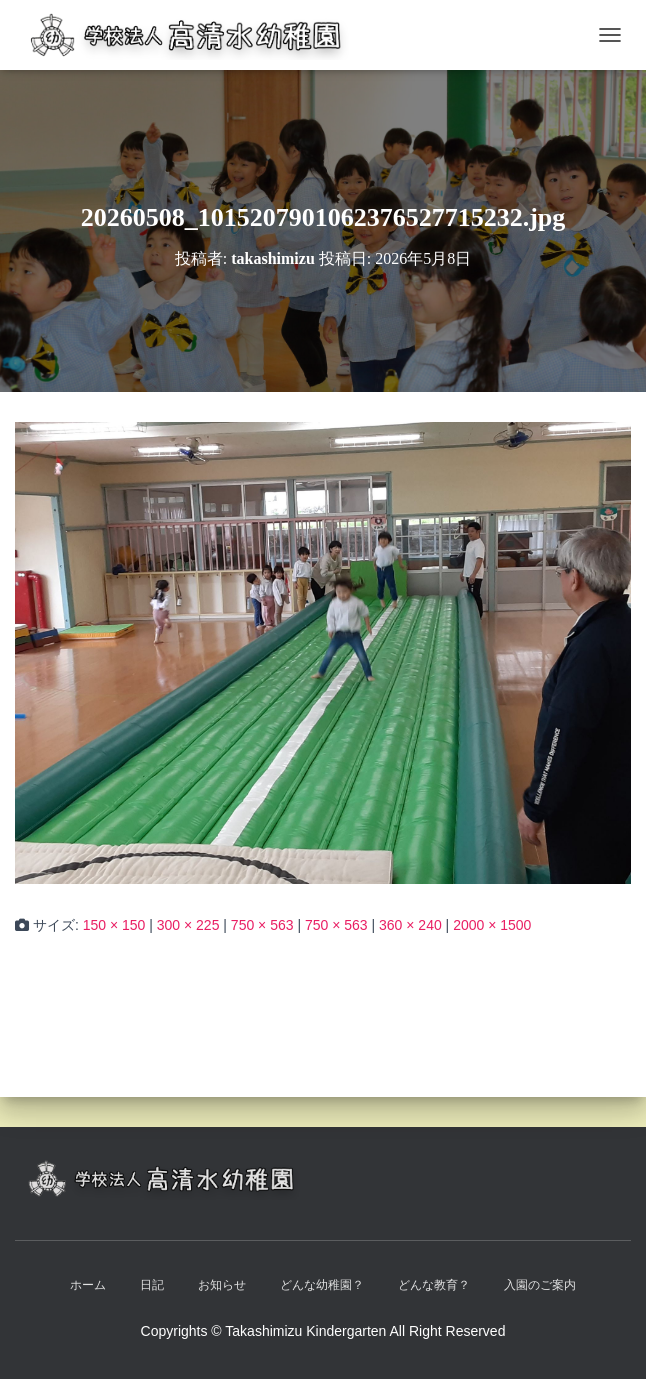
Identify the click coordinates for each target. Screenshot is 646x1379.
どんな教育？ (434, 1285)
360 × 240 (410, 925)
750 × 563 (262, 925)
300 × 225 (188, 925)
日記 (152, 1285)
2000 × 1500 (492, 925)
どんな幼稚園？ (322, 1285)
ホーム (88, 1285)
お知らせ (222, 1285)
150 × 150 (114, 925)
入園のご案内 (540, 1285)
